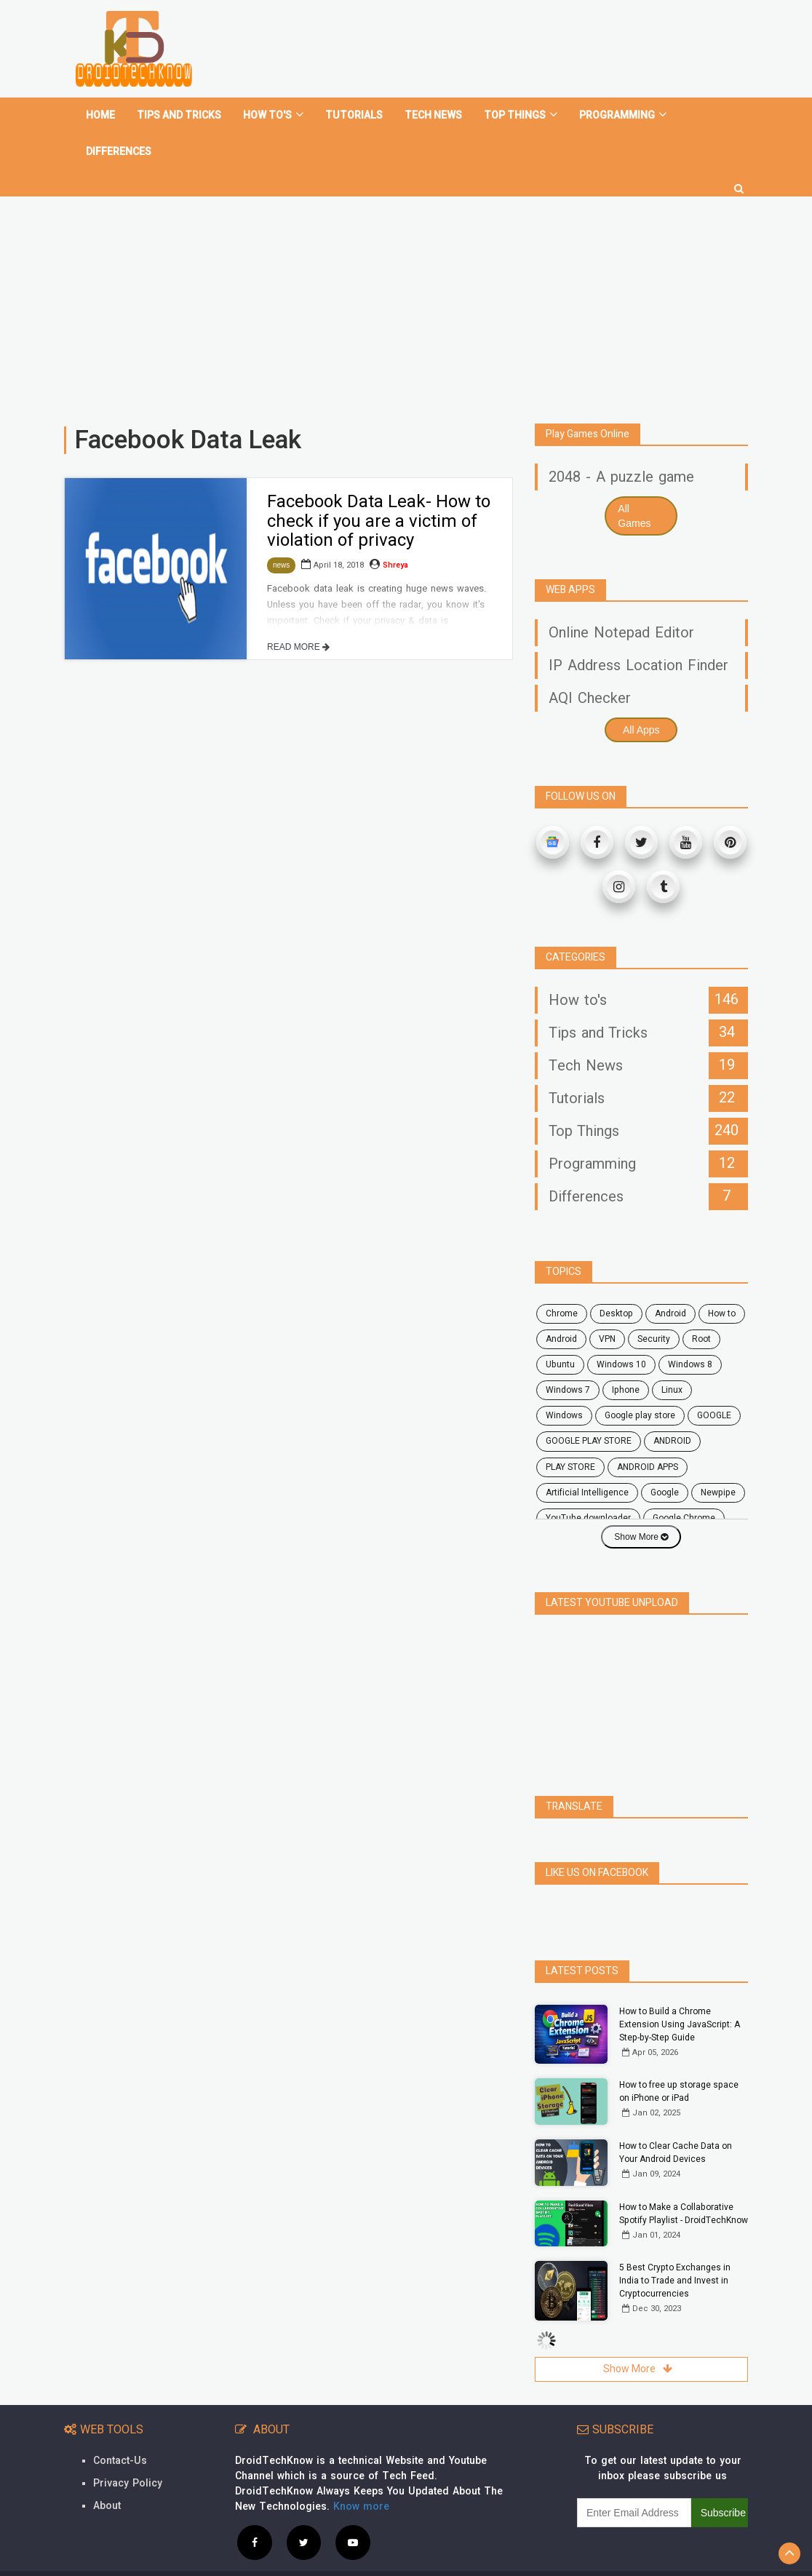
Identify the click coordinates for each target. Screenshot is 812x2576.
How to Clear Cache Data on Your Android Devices (675, 2120)
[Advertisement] (406, 304)
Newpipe (718, 1492)
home (100, 115)
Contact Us (595, 2557)
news (281, 565)
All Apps (641, 730)
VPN (607, 1338)
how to (722, 1313)
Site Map (724, 2557)
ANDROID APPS (647, 1467)
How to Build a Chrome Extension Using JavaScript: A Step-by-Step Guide (679, 1992)
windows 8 (690, 1364)
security (653, 1338)
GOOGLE (714, 1415)
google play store (640, 1415)
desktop (616, 1313)
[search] (739, 183)
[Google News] (552, 842)
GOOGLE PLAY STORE (589, 1440)
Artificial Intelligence (587, 1492)
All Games (634, 516)
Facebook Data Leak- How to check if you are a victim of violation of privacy (378, 521)
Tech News (433, 115)
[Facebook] (597, 842)
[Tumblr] (663, 886)
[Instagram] (618, 886)
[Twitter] (641, 842)
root (701, 1338)
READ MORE (298, 647)
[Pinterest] (730, 842)
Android (561, 1338)
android (670, 1313)
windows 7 (568, 1389)
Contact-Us (120, 2428)
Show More (641, 1537)
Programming (622, 115)
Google (664, 1492)
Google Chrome (684, 1517)
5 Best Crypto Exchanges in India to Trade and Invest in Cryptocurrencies (675, 2248)
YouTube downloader (588, 1517)
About (107, 2473)
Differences (118, 151)
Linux (671, 1389)
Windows (564, 1415)
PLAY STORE (570, 1467)
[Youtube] (685, 842)
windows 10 (621, 1364)
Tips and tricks (179, 115)
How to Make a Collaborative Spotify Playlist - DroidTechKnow (683, 2181)
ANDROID (672, 1440)
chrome (562, 1313)
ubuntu (560, 1364)
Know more (361, 2474)
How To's (273, 115)
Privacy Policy (127, 2451)
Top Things (520, 115)
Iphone (626, 1389)
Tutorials (354, 115)
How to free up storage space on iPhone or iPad (679, 2059)
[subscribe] (634, 2480)
